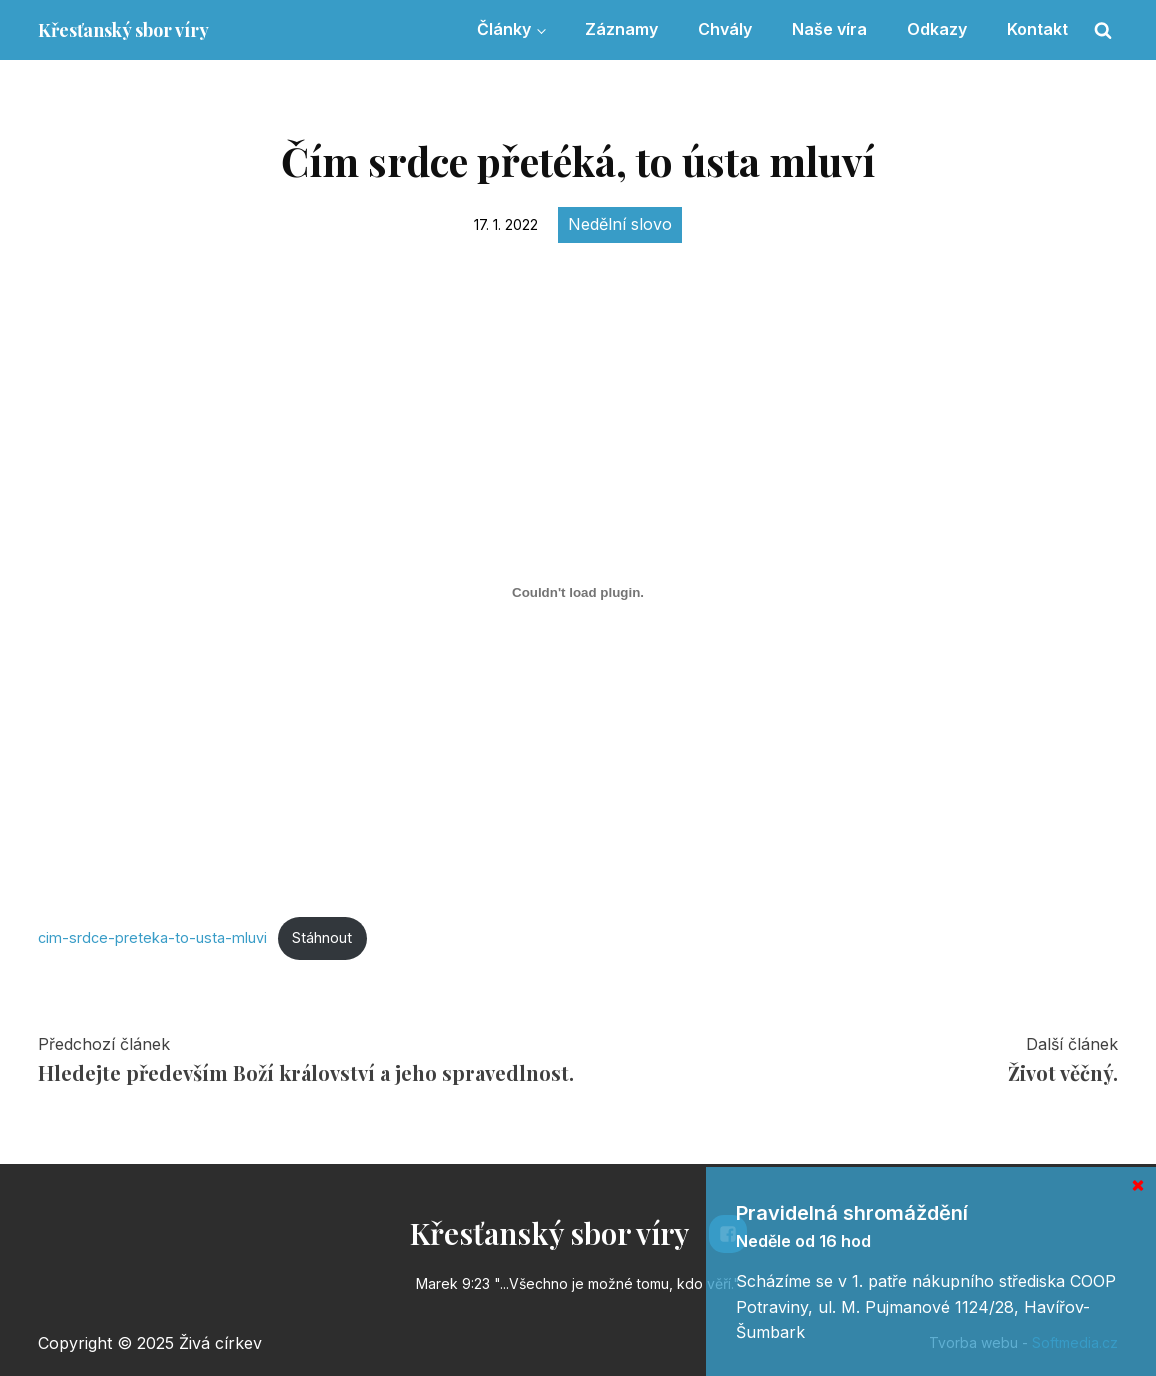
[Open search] (1103, 30)
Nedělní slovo (620, 224)
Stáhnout (322, 937)
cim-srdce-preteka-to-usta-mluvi (152, 937)
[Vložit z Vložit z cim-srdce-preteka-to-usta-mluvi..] (578, 593)
